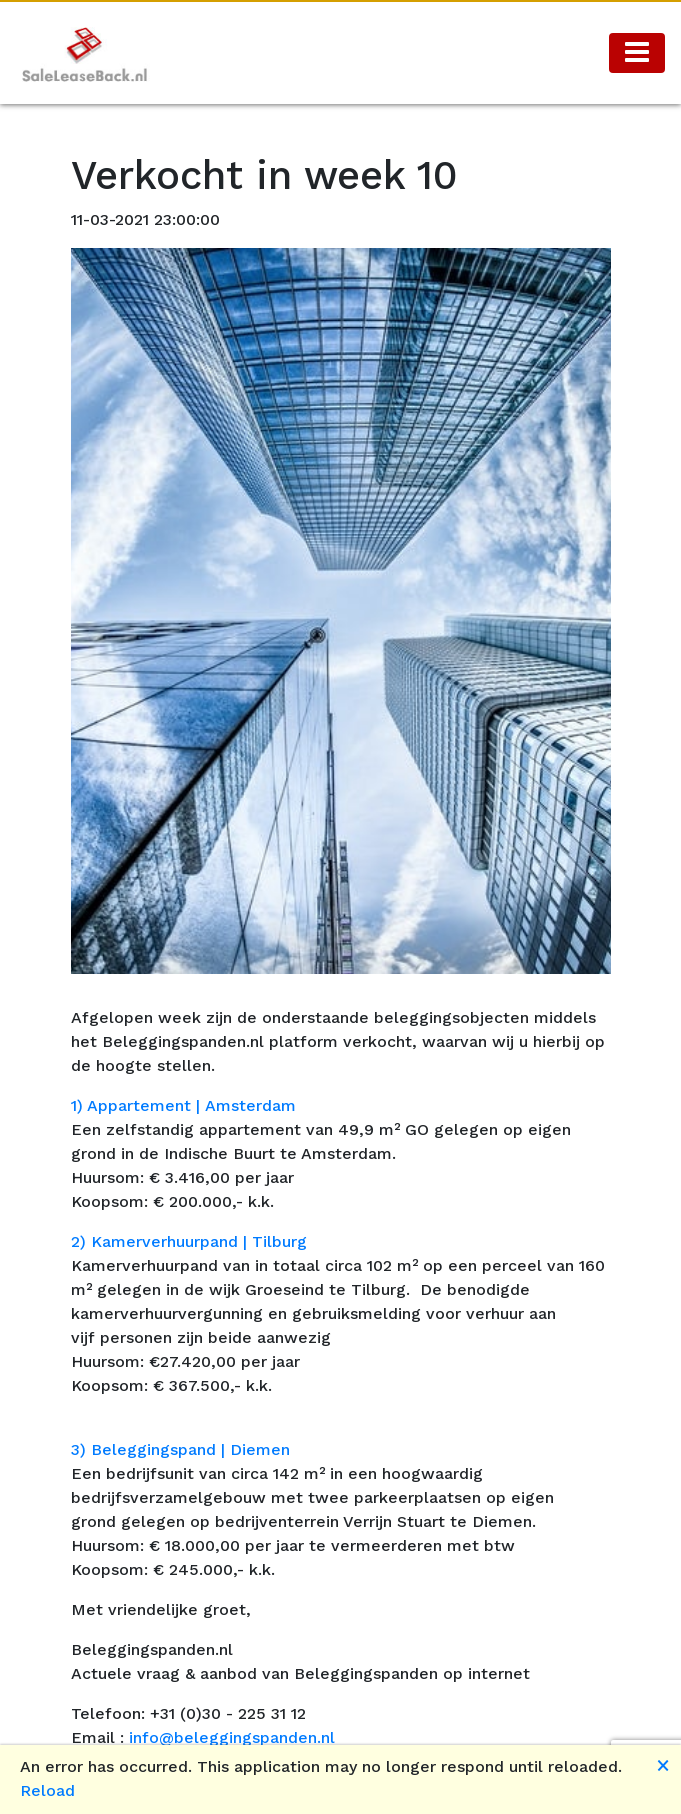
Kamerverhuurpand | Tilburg (199, 1241)
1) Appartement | (138, 1105)
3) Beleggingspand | (150, 1449)
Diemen (260, 1449)
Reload (47, 1790)
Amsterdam (250, 1105)
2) (81, 1241)
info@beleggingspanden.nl (232, 1737)
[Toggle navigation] (637, 53)
